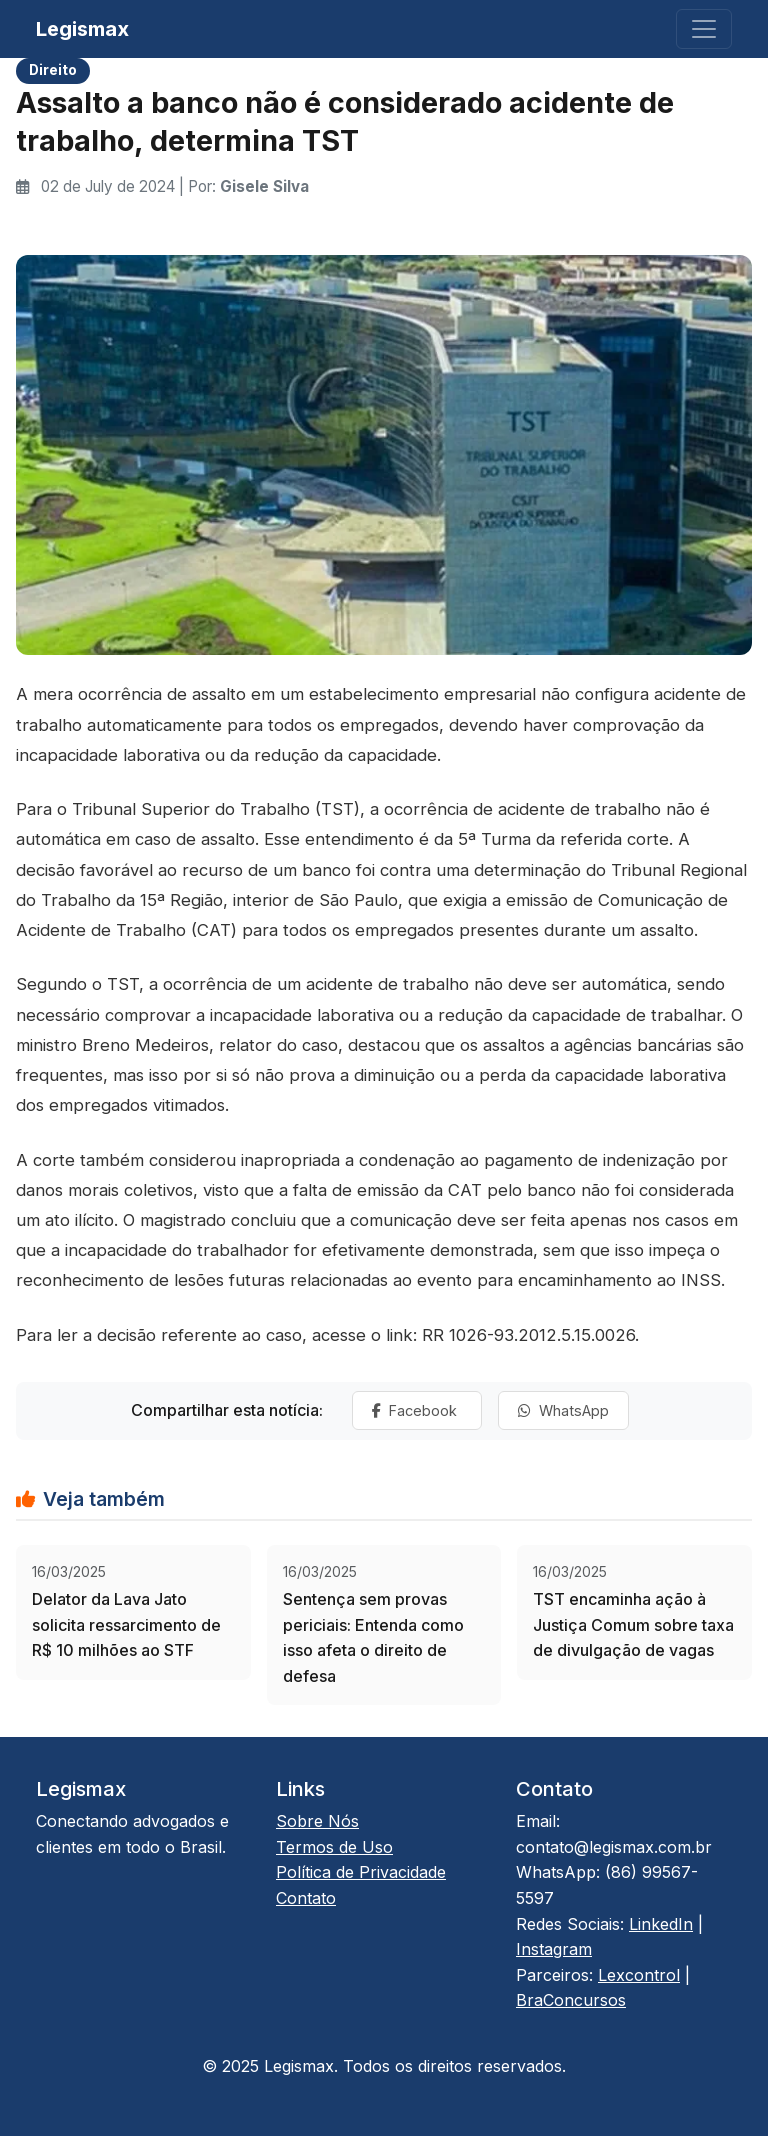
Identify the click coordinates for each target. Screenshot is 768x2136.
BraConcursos (571, 2000)
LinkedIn (661, 1924)
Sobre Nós (317, 1821)
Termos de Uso (334, 1847)
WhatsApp (563, 1410)
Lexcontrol (639, 1975)
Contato (306, 1898)
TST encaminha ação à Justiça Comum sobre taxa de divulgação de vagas (633, 1624)
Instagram (554, 1949)
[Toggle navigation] (704, 29)
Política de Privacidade (361, 1872)
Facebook (416, 1410)
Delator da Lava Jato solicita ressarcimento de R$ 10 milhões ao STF (126, 1624)
